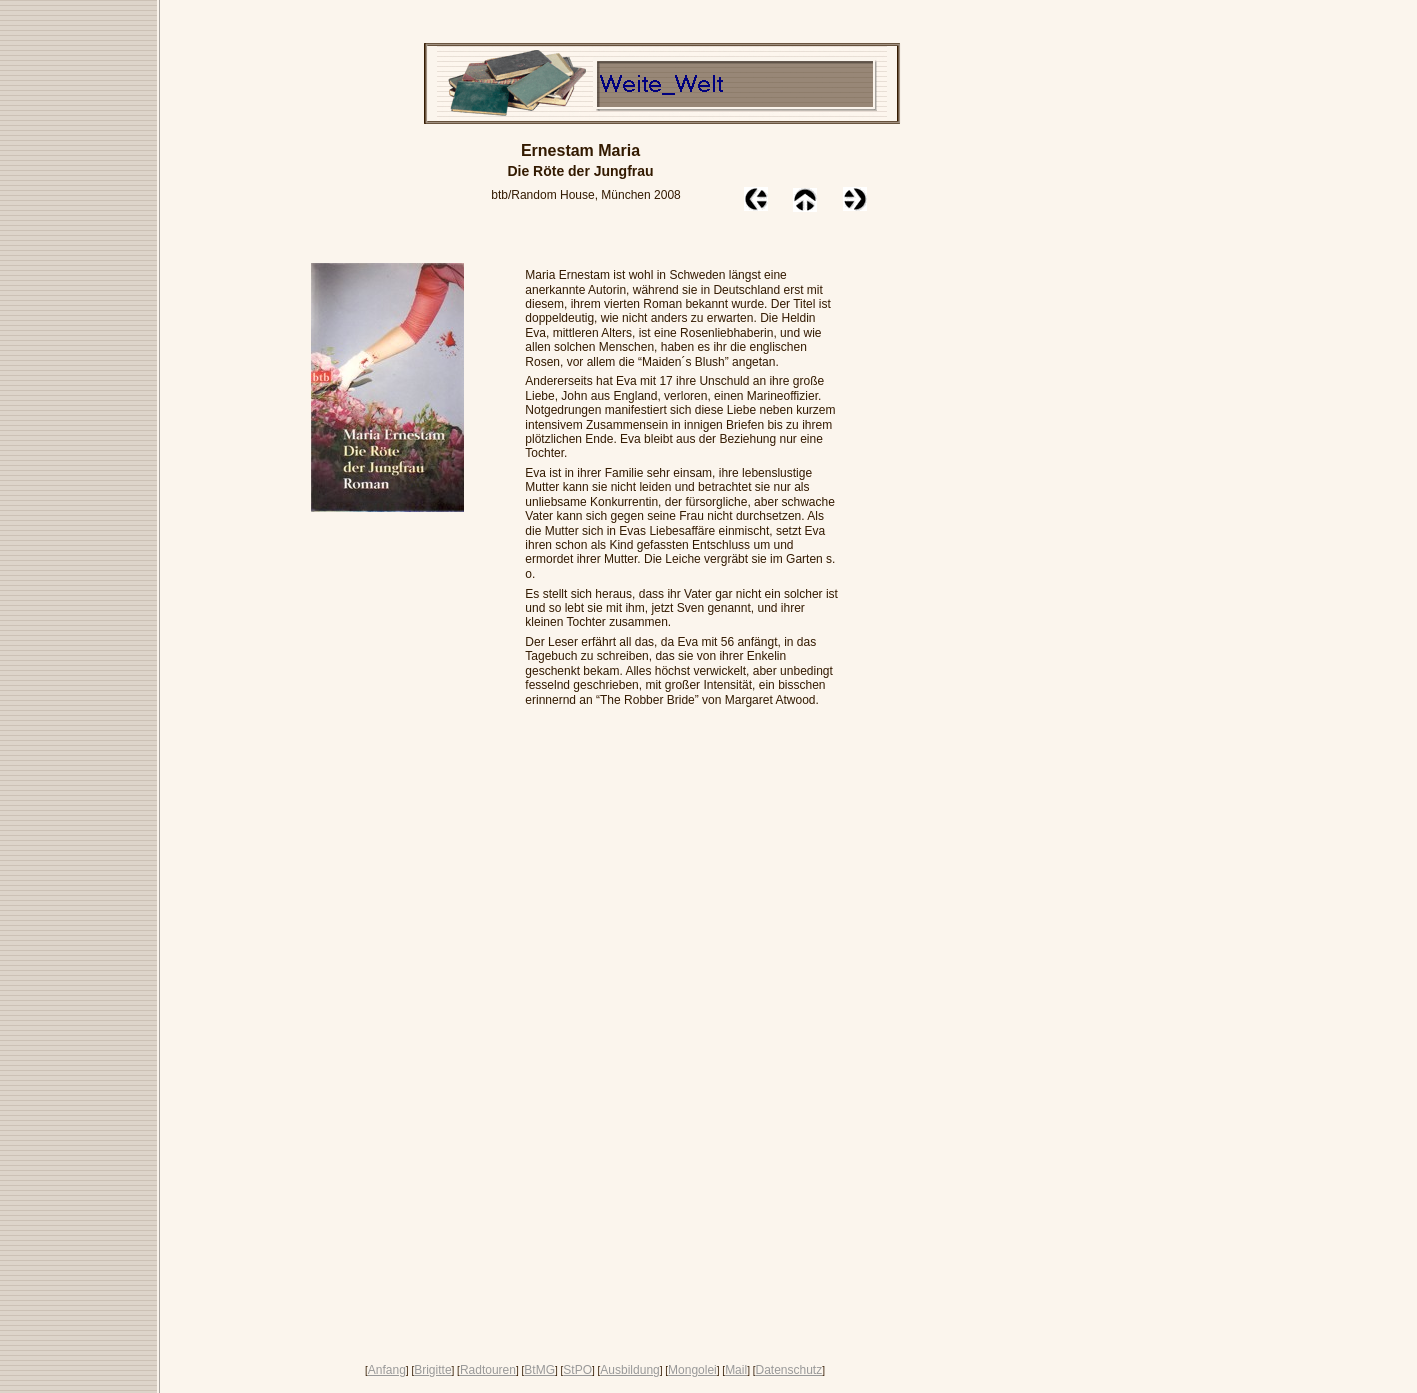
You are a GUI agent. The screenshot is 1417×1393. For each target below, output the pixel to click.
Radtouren (488, 1370)
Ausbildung (629, 1370)
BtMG (539, 1370)
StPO (577, 1370)
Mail (736, 1370)
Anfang (387, 1370)
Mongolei (692, 1370)
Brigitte (432, 1370)
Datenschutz (788, 1370)
